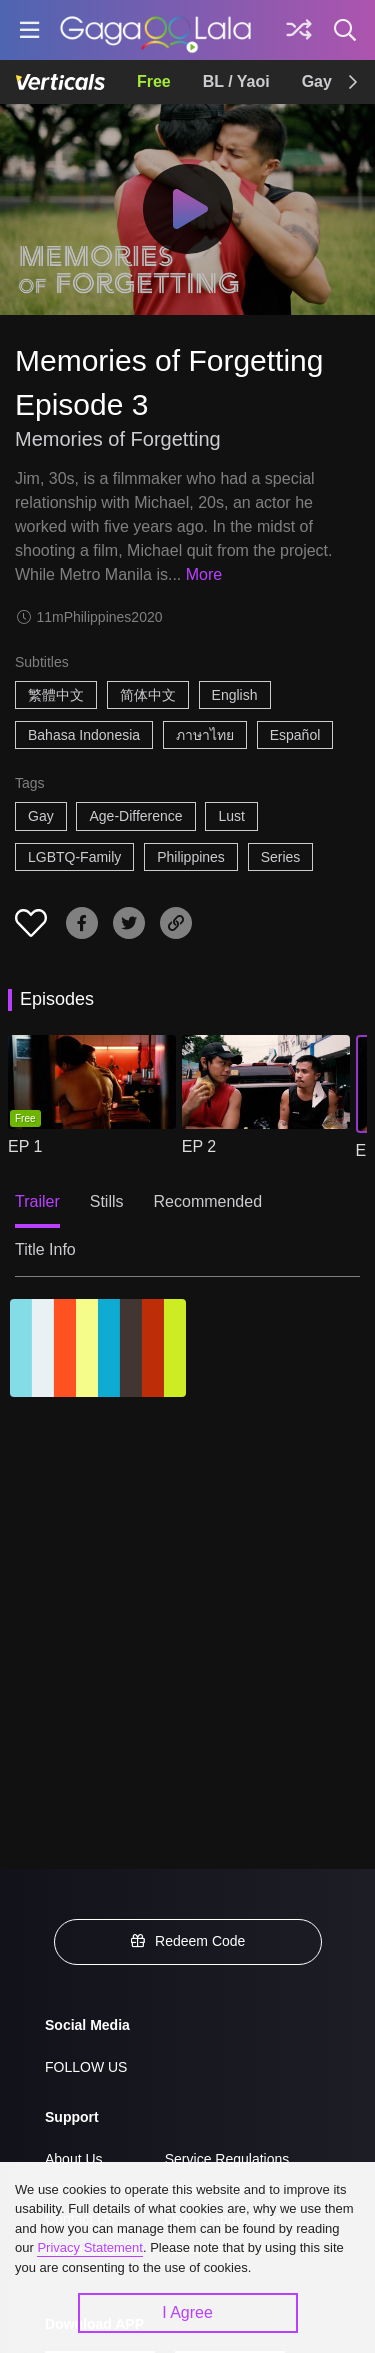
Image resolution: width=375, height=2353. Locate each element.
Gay (317, 81)
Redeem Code (188, 1941)
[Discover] (299, 30)
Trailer (37, 1201)
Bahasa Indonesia (84, 735)
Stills (107, 1201)
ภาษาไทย (205, 735)
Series (281, 857)
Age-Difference (135, 816)
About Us (74, 2159)
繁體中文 (56, 695)
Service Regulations (227, 2159)
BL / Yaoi (236, 81)
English (235, 695)
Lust (231, 816)
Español (295, 735)
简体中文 (148, 695)
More (204, 574)
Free (154, 81)
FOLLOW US (86, 2067)
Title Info (45, 1249)
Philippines (191, 857)
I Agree (187, 2312)
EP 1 (25, 1146)
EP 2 (199, 1146)
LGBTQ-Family (74, 857)
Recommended (208, 1201)
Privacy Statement (90, 2247)
